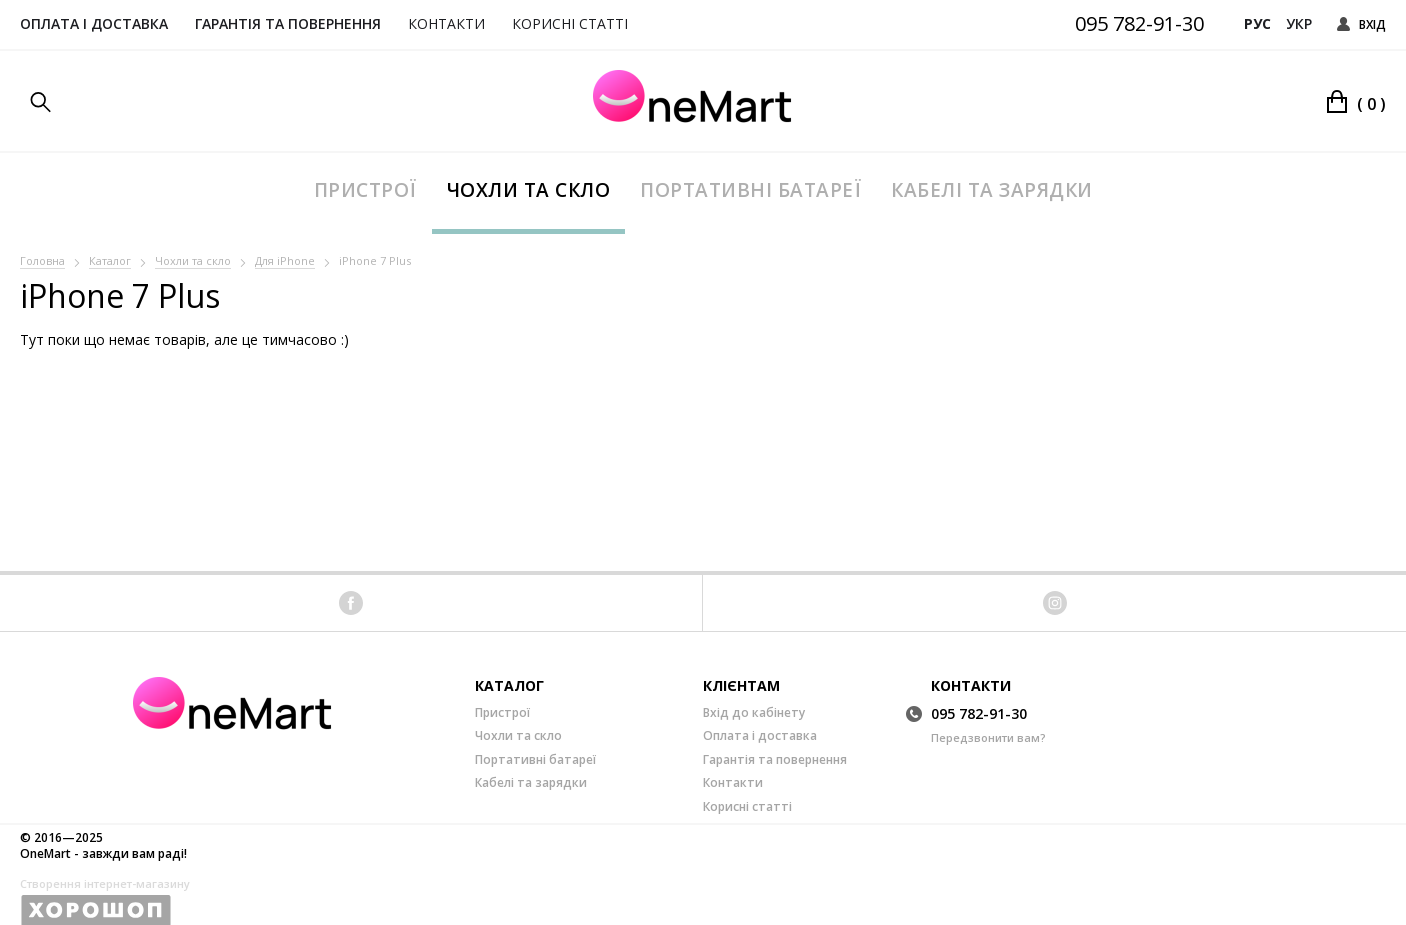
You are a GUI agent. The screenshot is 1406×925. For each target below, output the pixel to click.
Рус (1257, 23)
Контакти (446, 23)
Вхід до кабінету (754, 712)
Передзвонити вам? (988, 738)
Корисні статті (570, 23)
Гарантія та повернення (288, 23)
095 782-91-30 (1139, 23)
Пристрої (365, 190)
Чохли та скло (529, 190)
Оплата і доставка (94, 23)
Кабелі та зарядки (992, 190)
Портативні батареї (750, 190)
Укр (1299, 23)
